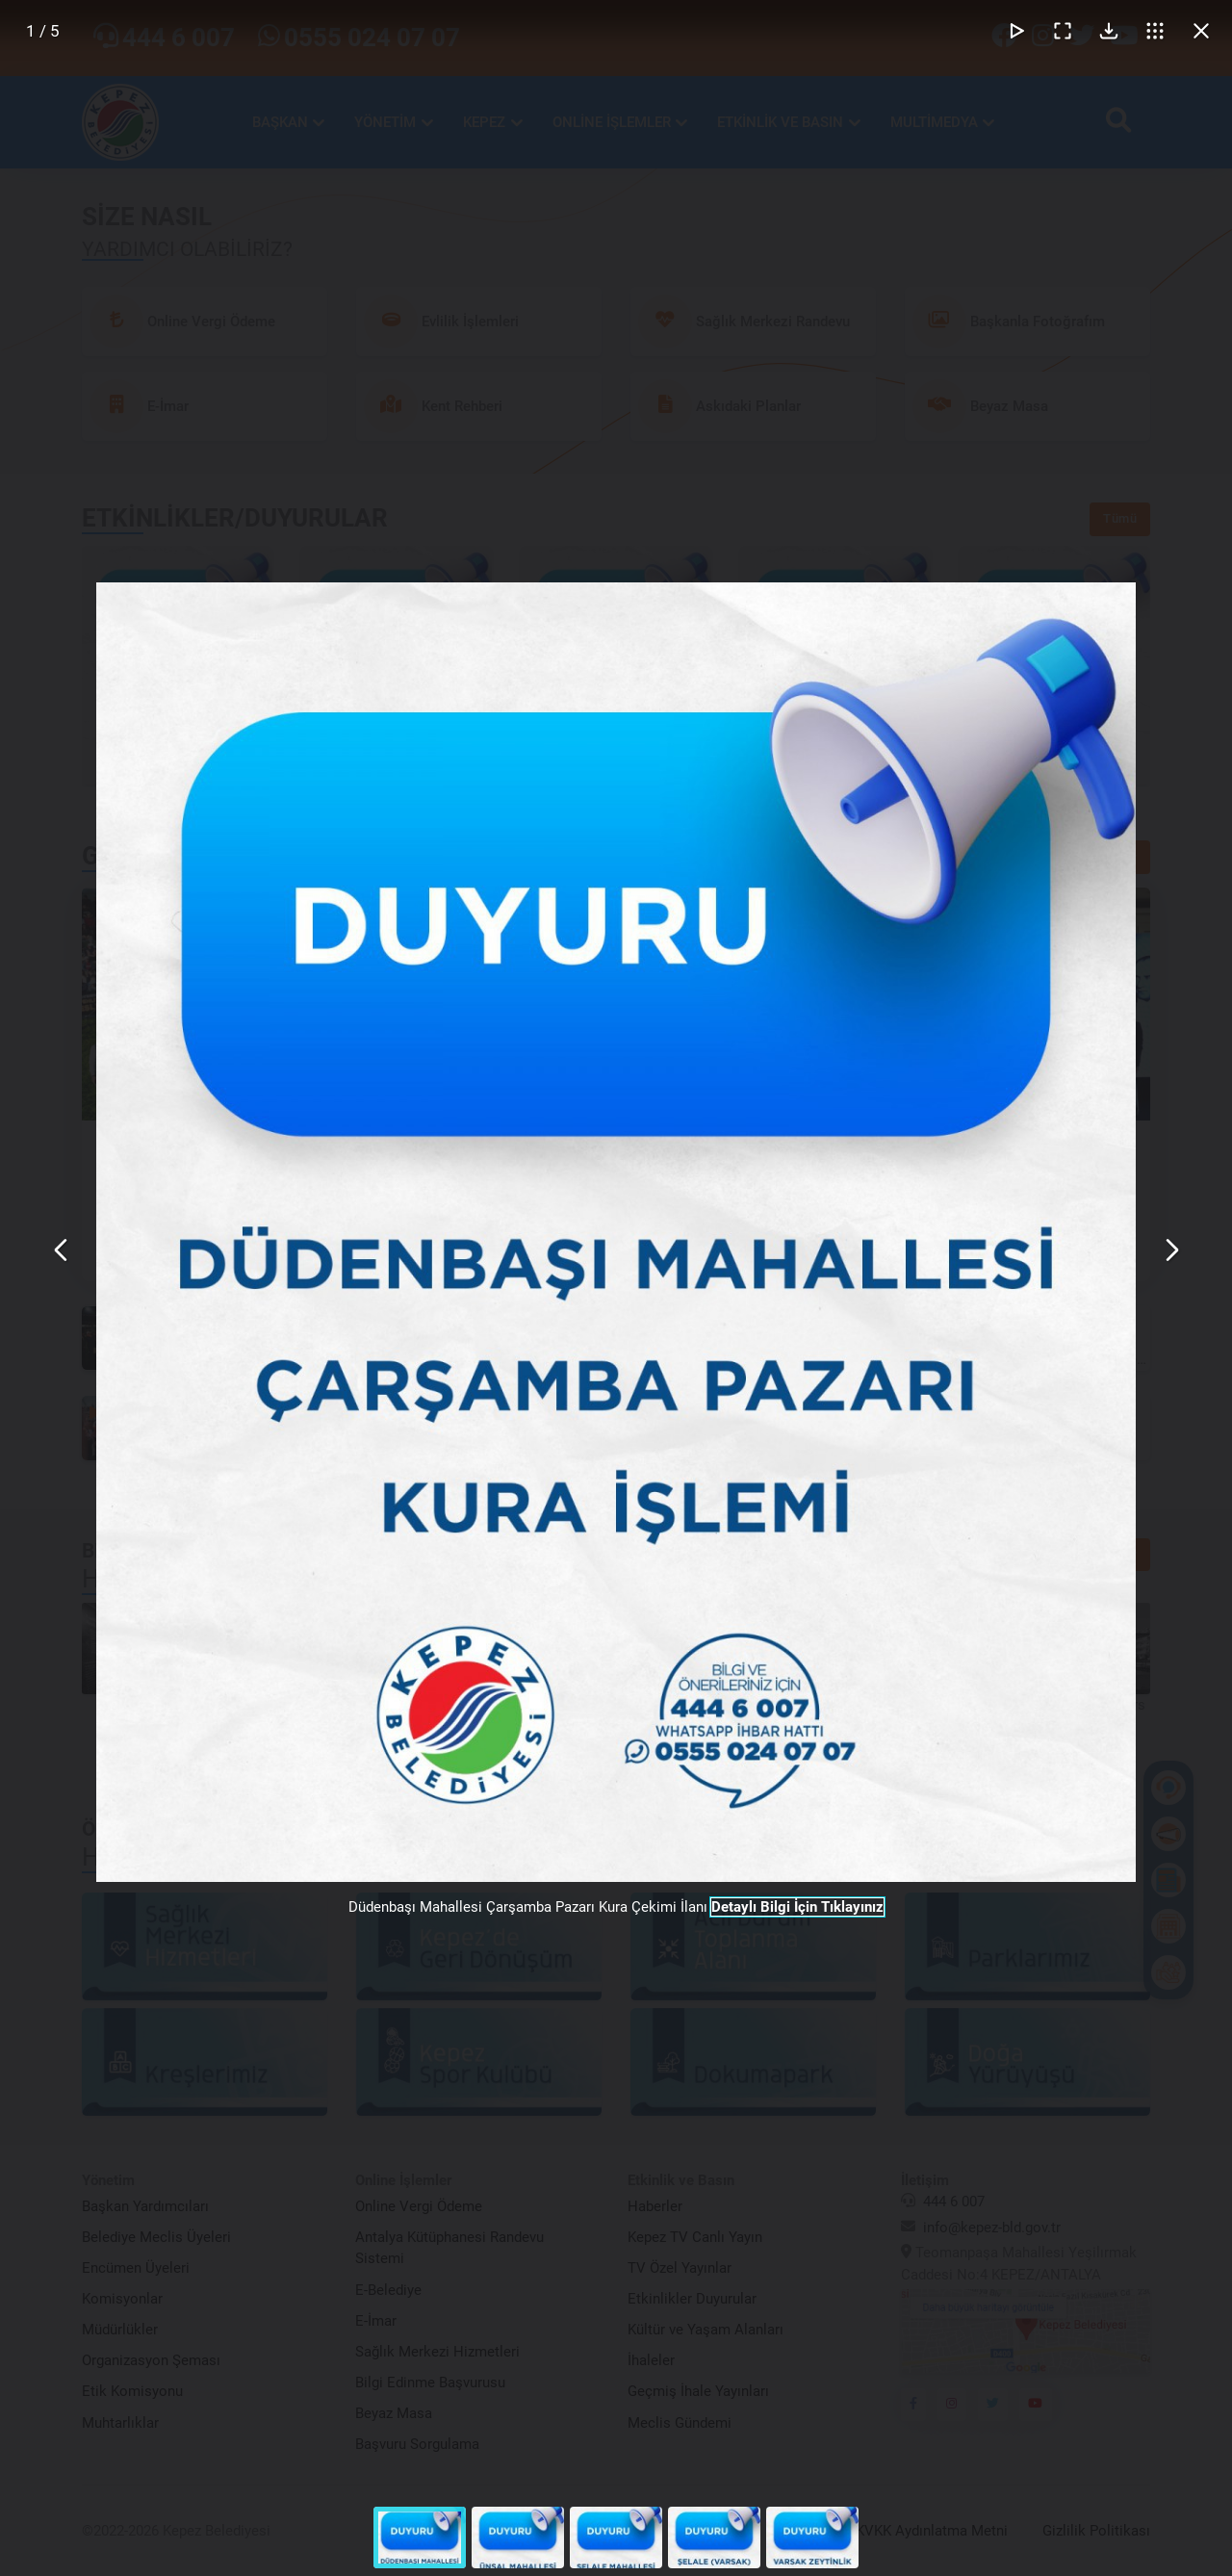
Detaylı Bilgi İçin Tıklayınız (797, 1907)
